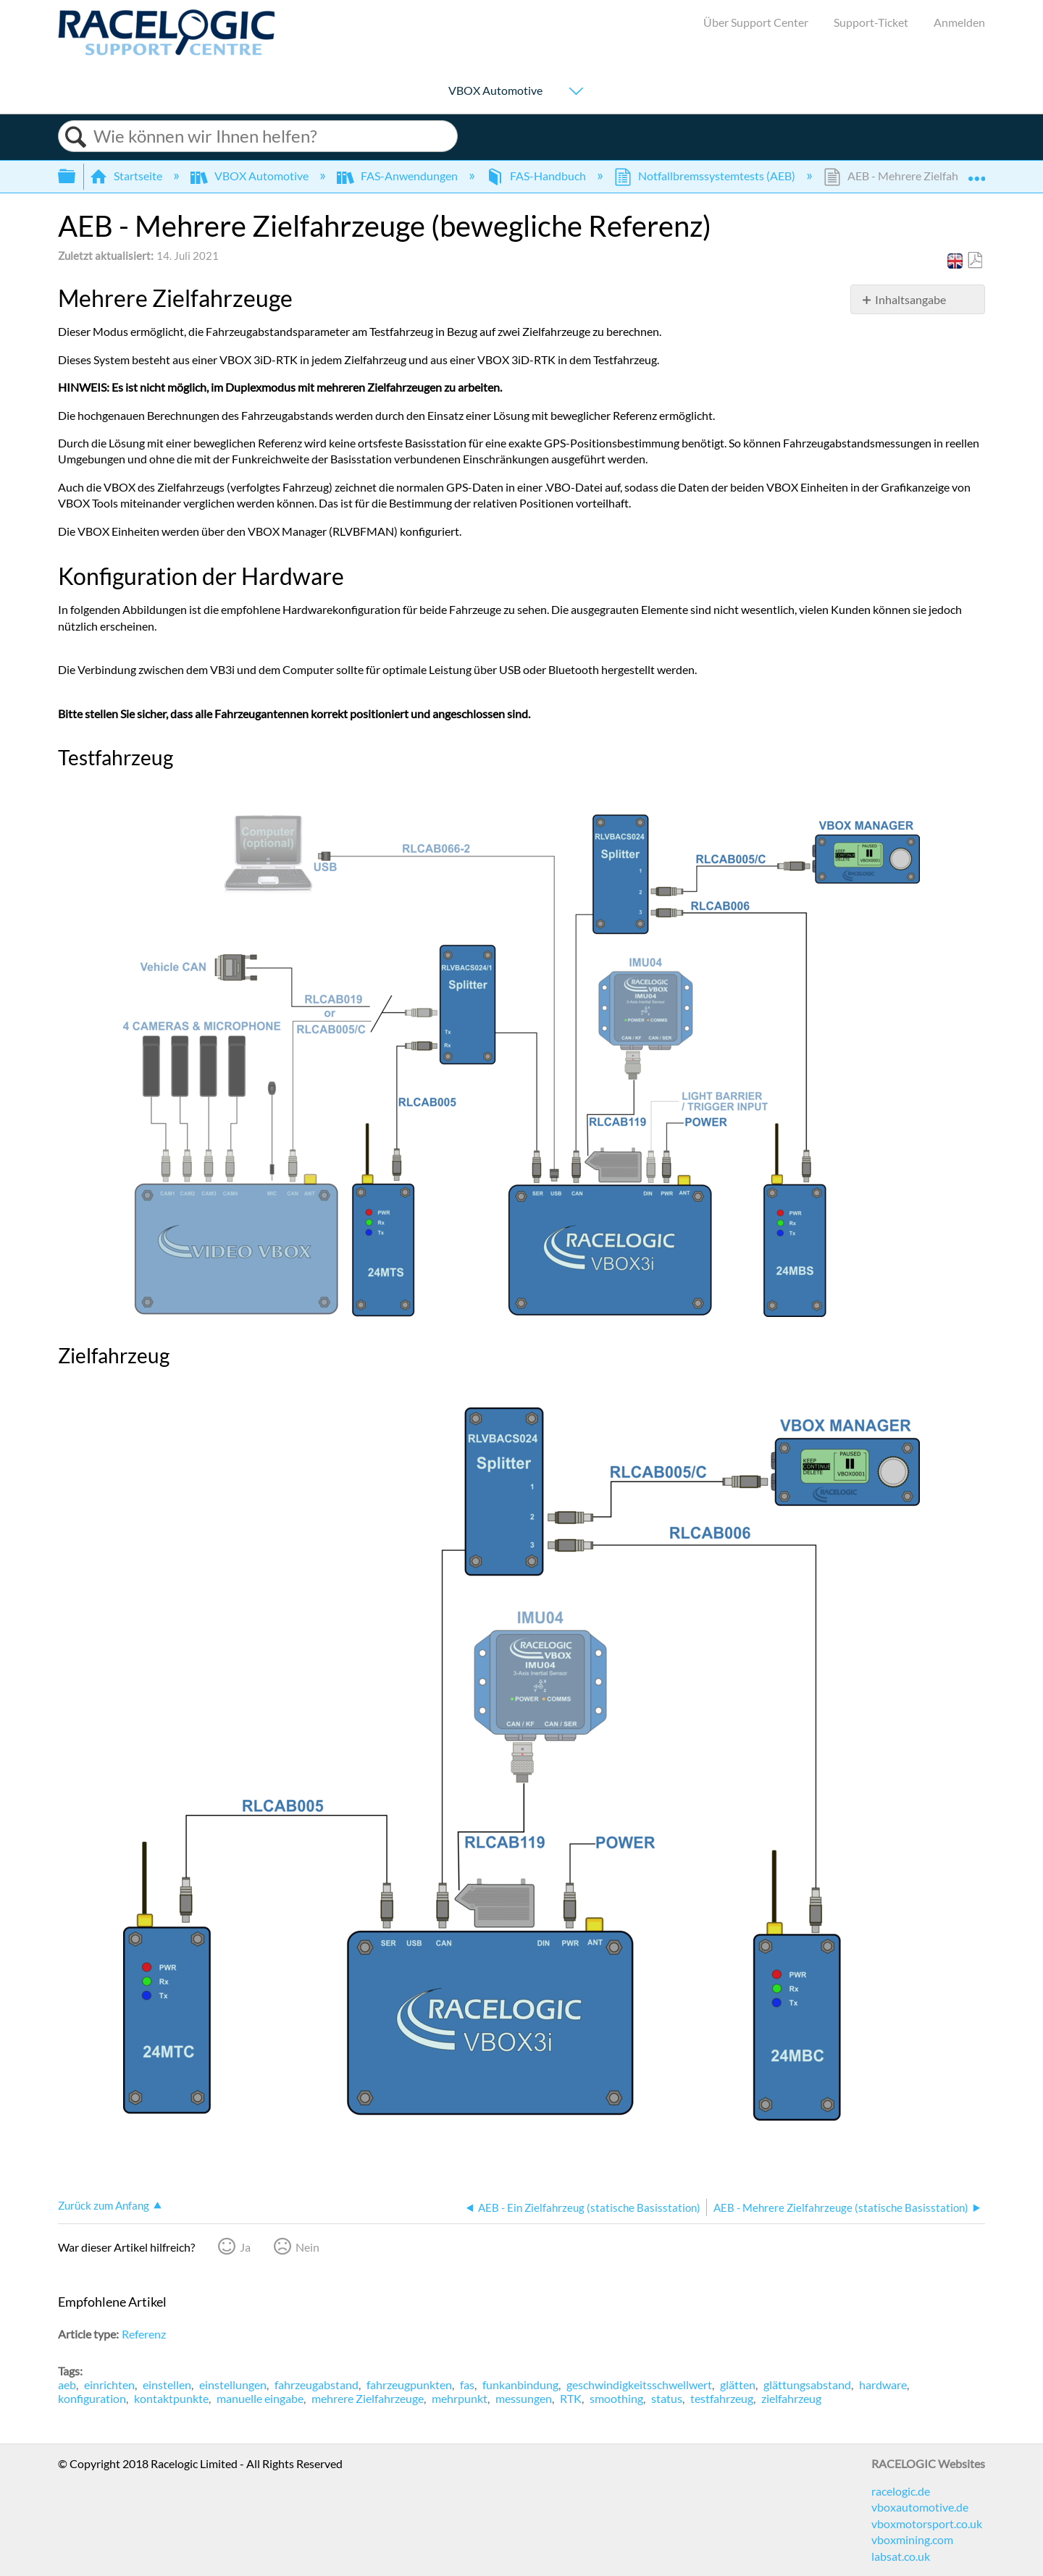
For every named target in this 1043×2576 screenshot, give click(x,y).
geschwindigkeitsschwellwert (639, 2384)
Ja (245, 2247)
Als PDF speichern (974, 260)
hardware (883, 2384)
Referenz (144, 2334)
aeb (67, 2384)
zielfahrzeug (791, 2398)
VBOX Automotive (495, 91)
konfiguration (92, 2398)
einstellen (167, 2384)
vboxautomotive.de (919, 2507)
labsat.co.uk (900, 2556)
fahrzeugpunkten (409, 2384)
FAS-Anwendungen (398, 175)
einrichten (109, 2384)
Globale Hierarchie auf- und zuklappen (76, 176)
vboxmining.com (912, 2539)
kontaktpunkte (171, 2398)
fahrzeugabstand (317, 2384)
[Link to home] (166, 51)
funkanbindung (520, 2384)
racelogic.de (900, 2491)
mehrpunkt (459, 2398)
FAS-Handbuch (537, 175)
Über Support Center (755, 22)
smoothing (616, 2398)
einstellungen (233, 2384)
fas (467, 2384)
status (666, 2398)
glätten (737, 2384)
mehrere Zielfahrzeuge (367, 2398)
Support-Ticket (871, 22)
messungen (523, 2398)
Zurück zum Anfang (103, 2205)
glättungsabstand (807, 2384)
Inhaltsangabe (910, 299)
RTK (571, 2398)
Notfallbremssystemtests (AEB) (705, 175)
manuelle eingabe (260, 2398)
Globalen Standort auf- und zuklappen (976, 171)
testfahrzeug (721, 2398)
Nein (307, 2247)
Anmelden (959, 22)
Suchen (76, 137)
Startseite (127, 175)
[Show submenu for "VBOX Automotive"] (576, 92)
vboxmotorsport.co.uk (926, 2523)
